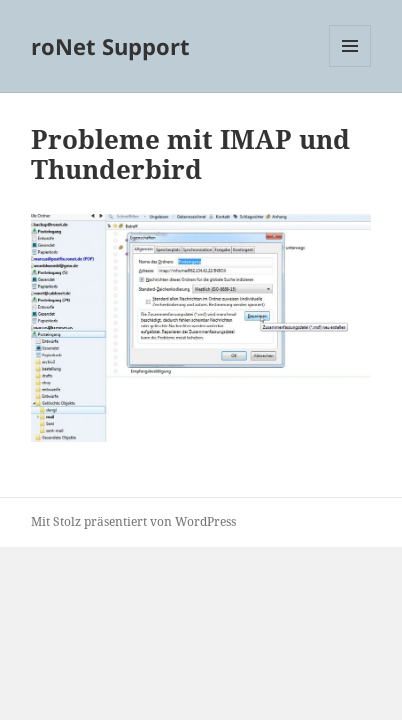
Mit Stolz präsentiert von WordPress (133, 521)
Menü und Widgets (350, 66)
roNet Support (110, 46)
